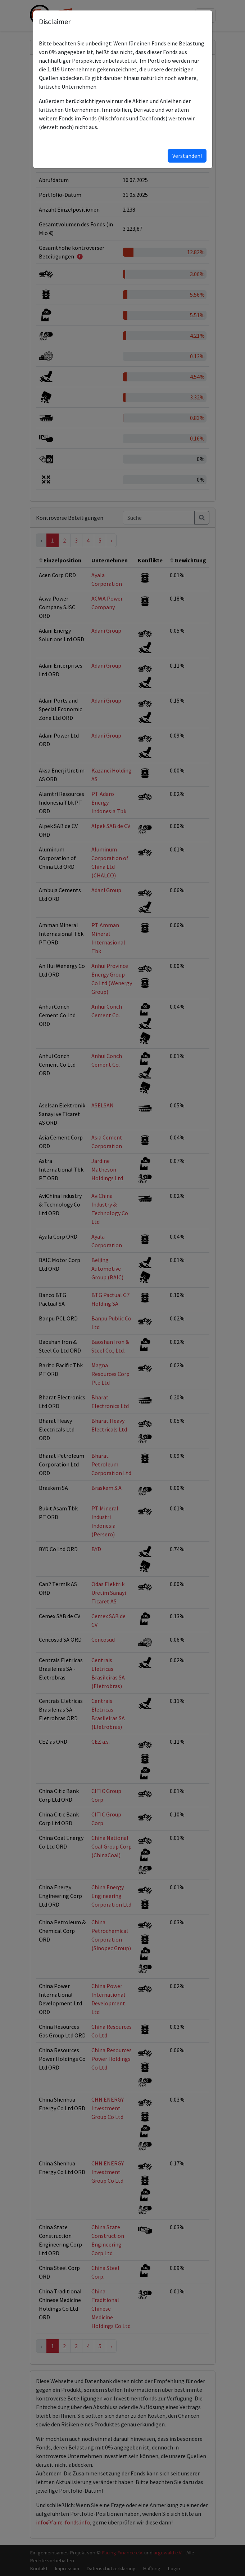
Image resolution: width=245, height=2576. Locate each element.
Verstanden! (187, 155)
